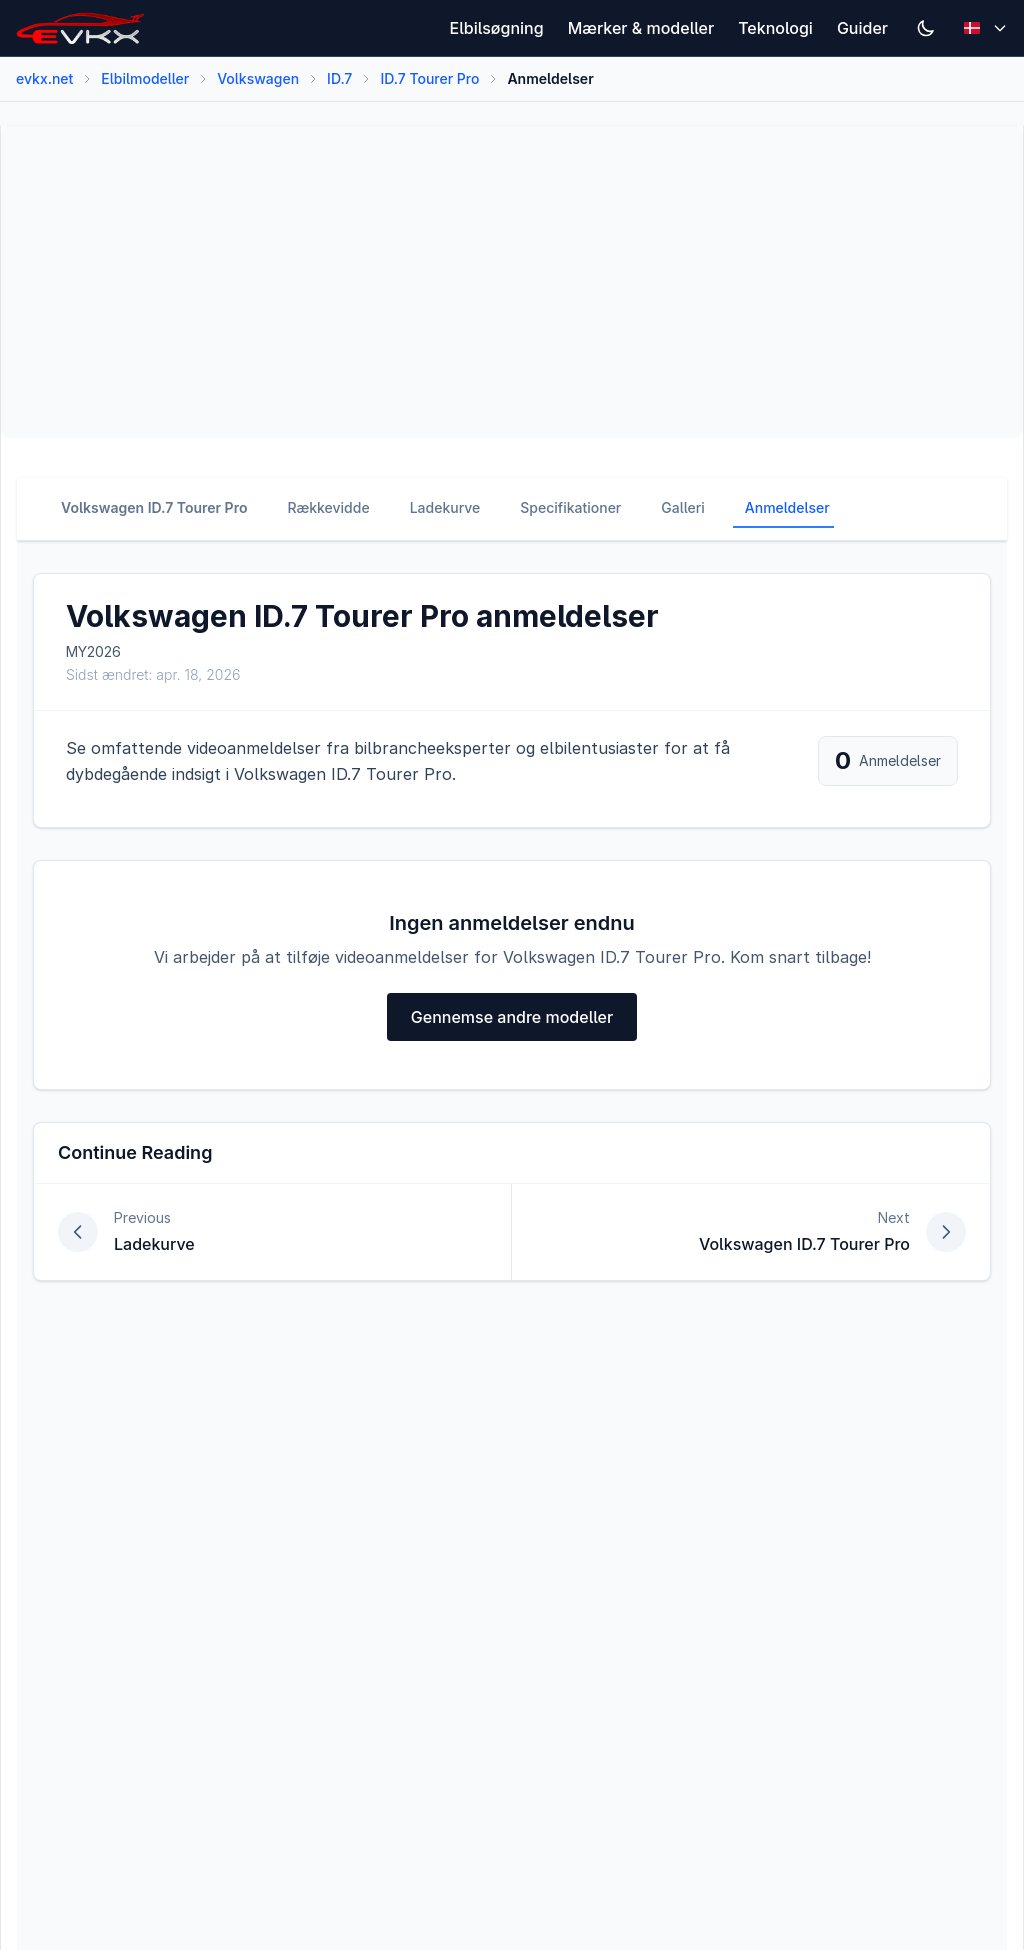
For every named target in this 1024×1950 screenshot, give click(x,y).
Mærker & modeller (641, 28)
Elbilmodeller (145, 78)
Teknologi (775, 28)
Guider (862, 28)
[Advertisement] (512, 282)
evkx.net (44, 78)
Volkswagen (258, 78)
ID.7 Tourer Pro (429, 78)
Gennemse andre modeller (512, 1017)
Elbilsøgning (497, 28)
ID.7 (339, 78)
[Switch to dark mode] (926, 28)
